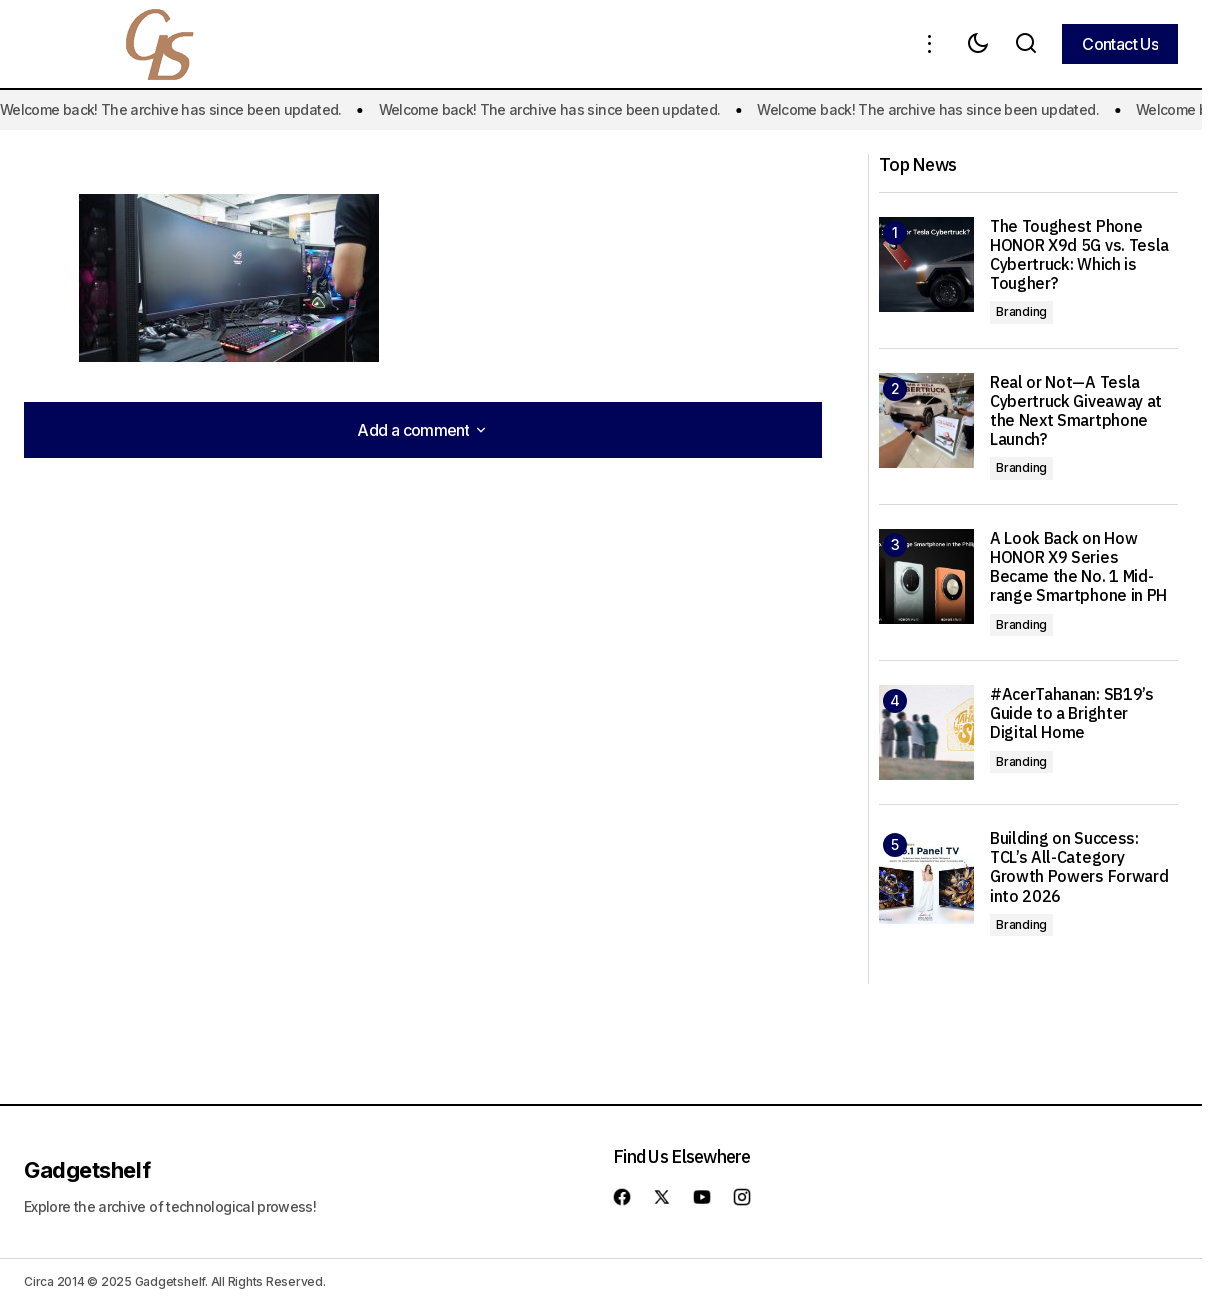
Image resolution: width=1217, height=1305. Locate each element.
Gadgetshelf (87, 1170)
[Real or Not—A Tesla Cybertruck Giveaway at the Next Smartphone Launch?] (926, 420)
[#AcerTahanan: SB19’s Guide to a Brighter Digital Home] (926, 732)
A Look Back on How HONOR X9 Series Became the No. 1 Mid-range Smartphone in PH (1078, 567)
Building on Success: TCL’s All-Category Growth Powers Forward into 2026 (1079, 867)
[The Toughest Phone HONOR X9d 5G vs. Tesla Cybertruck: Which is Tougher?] (926, 264)
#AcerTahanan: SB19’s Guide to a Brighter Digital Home (1072, 713)
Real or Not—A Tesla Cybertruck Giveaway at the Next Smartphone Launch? (1076, 411)
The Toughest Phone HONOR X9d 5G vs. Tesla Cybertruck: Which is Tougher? (1079, 255)
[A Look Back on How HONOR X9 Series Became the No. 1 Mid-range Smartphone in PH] (926, 576)
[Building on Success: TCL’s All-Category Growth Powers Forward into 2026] (926, 876)
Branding (1021, 311)
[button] (930, 44)
